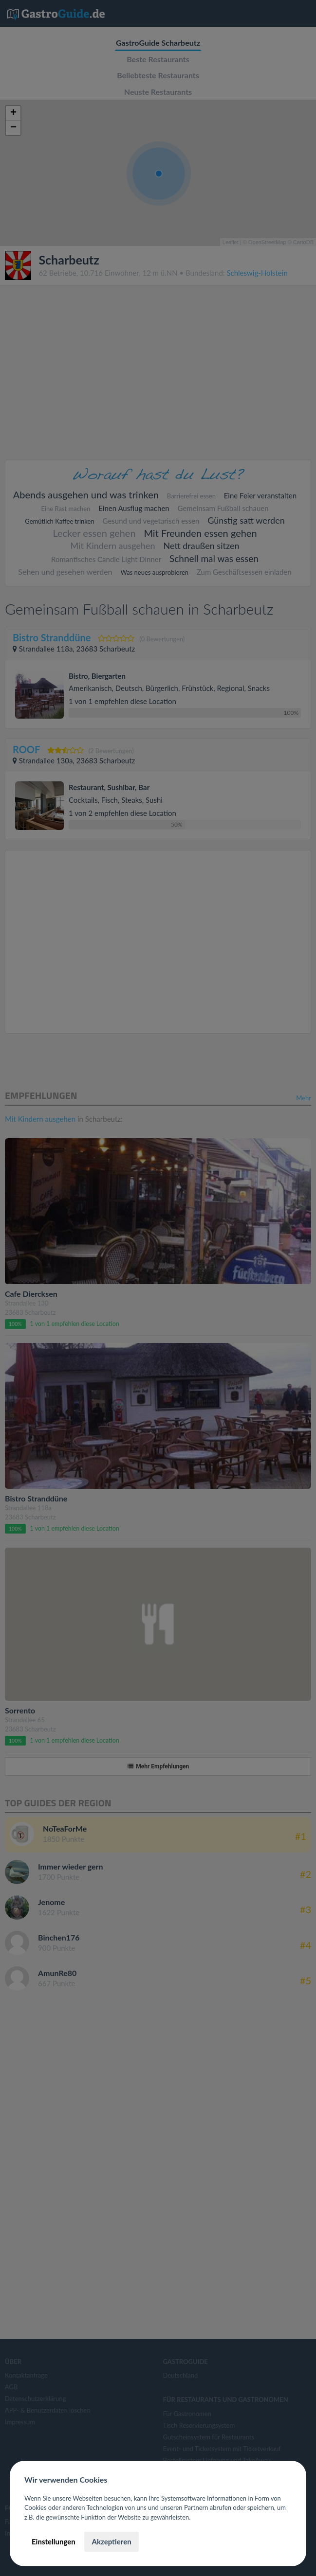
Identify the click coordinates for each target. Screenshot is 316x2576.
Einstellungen (53, 2541)
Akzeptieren (111, 2541)
